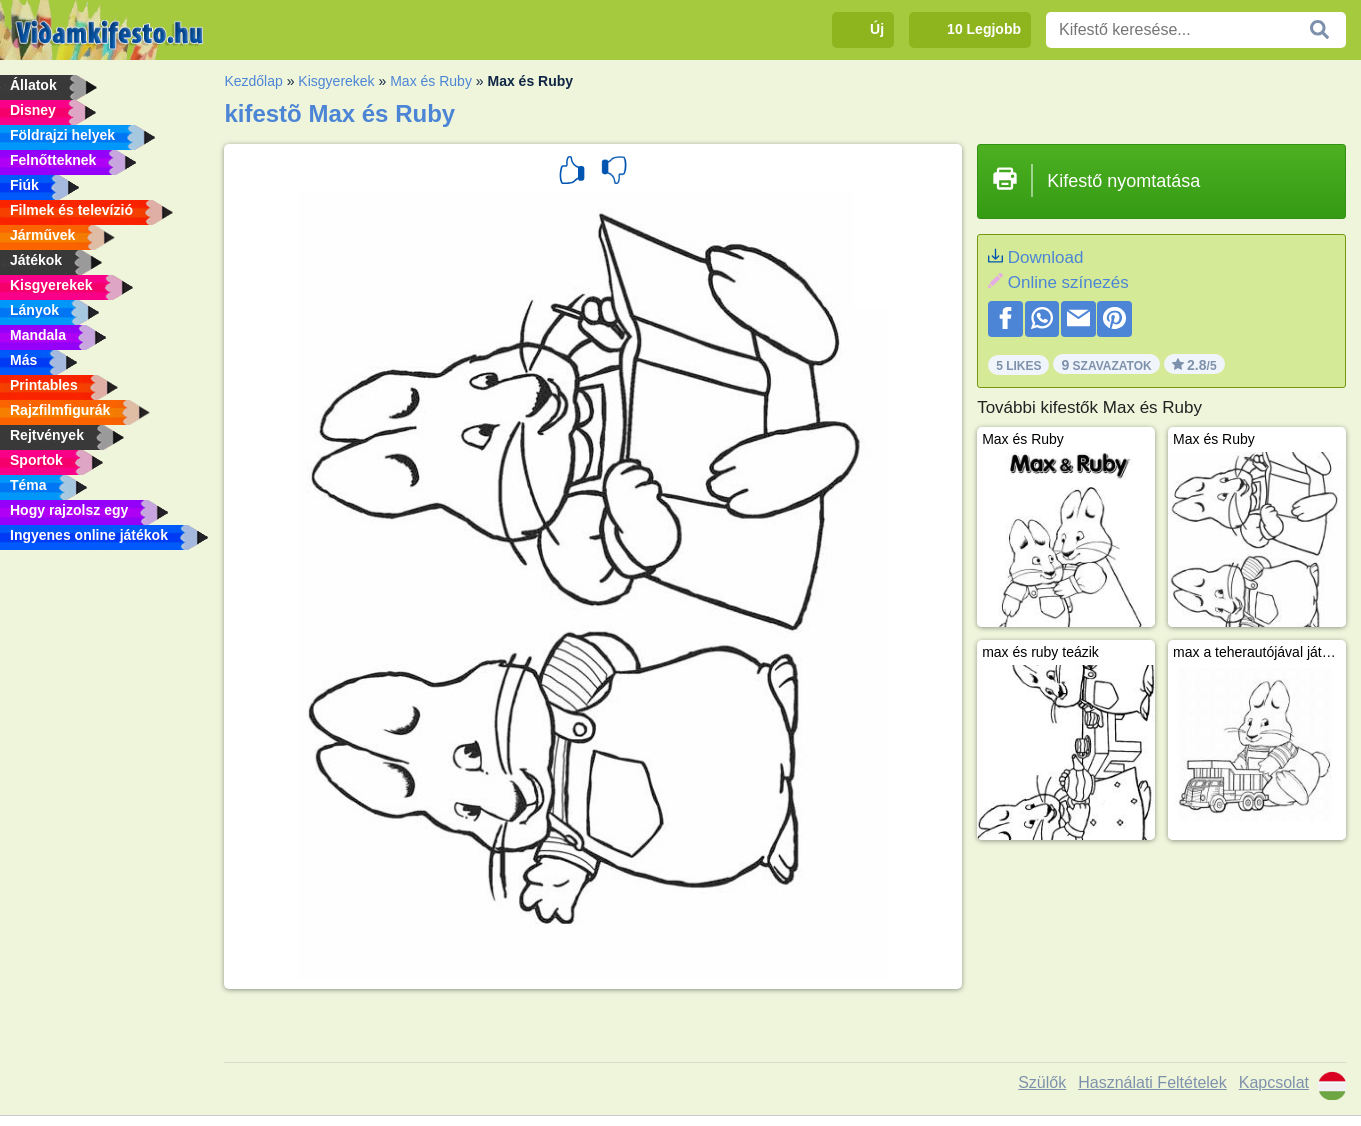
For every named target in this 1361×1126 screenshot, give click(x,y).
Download (1046, 257)
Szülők (1042, 1082)
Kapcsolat (1274, 1082)
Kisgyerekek (336, 81)
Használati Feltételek (1152, 1082)
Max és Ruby (431, 81)
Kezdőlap (253, 81)
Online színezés (1068, 282)
